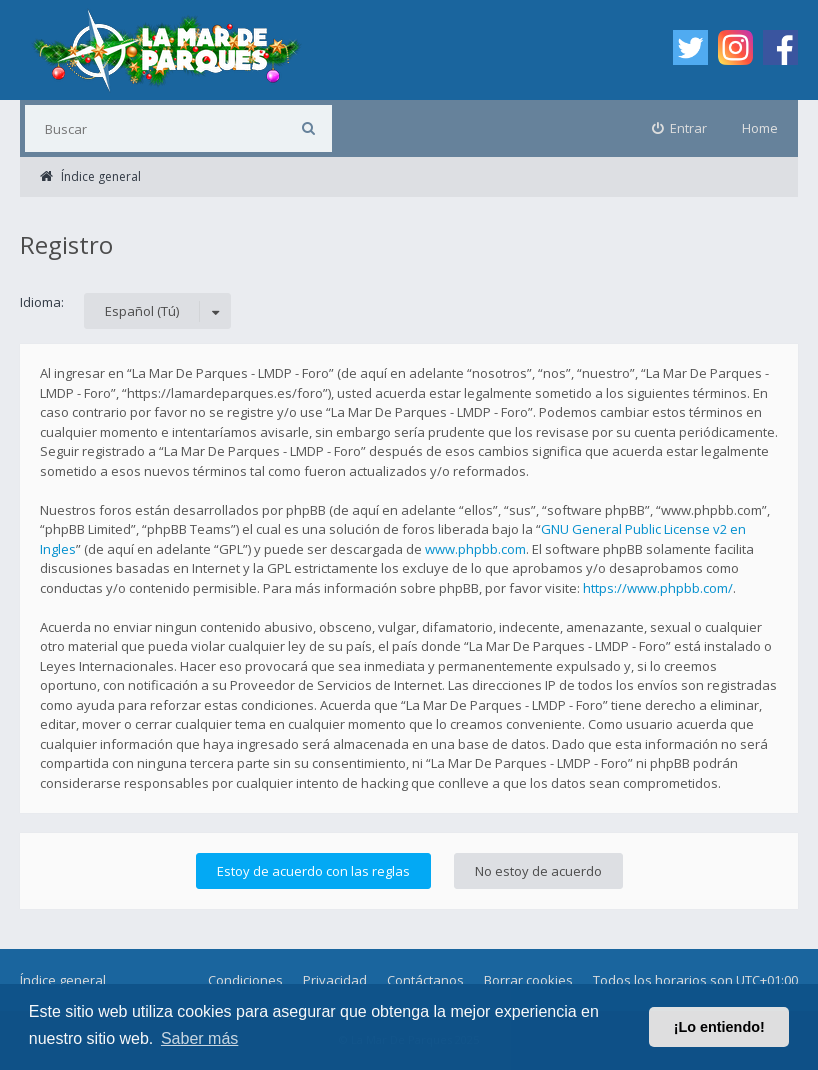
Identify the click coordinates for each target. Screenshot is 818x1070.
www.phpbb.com (475, 549)
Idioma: (42, 302)
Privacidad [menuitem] (335, 980)
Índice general (63, 980)
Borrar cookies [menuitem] (528, 980)
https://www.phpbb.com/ (658, 588)
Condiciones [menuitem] (245, 980)
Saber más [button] (199, 1038)
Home (760, 128)
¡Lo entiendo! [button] (719, 1027)
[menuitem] (680, 128)
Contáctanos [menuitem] (425, 980)
